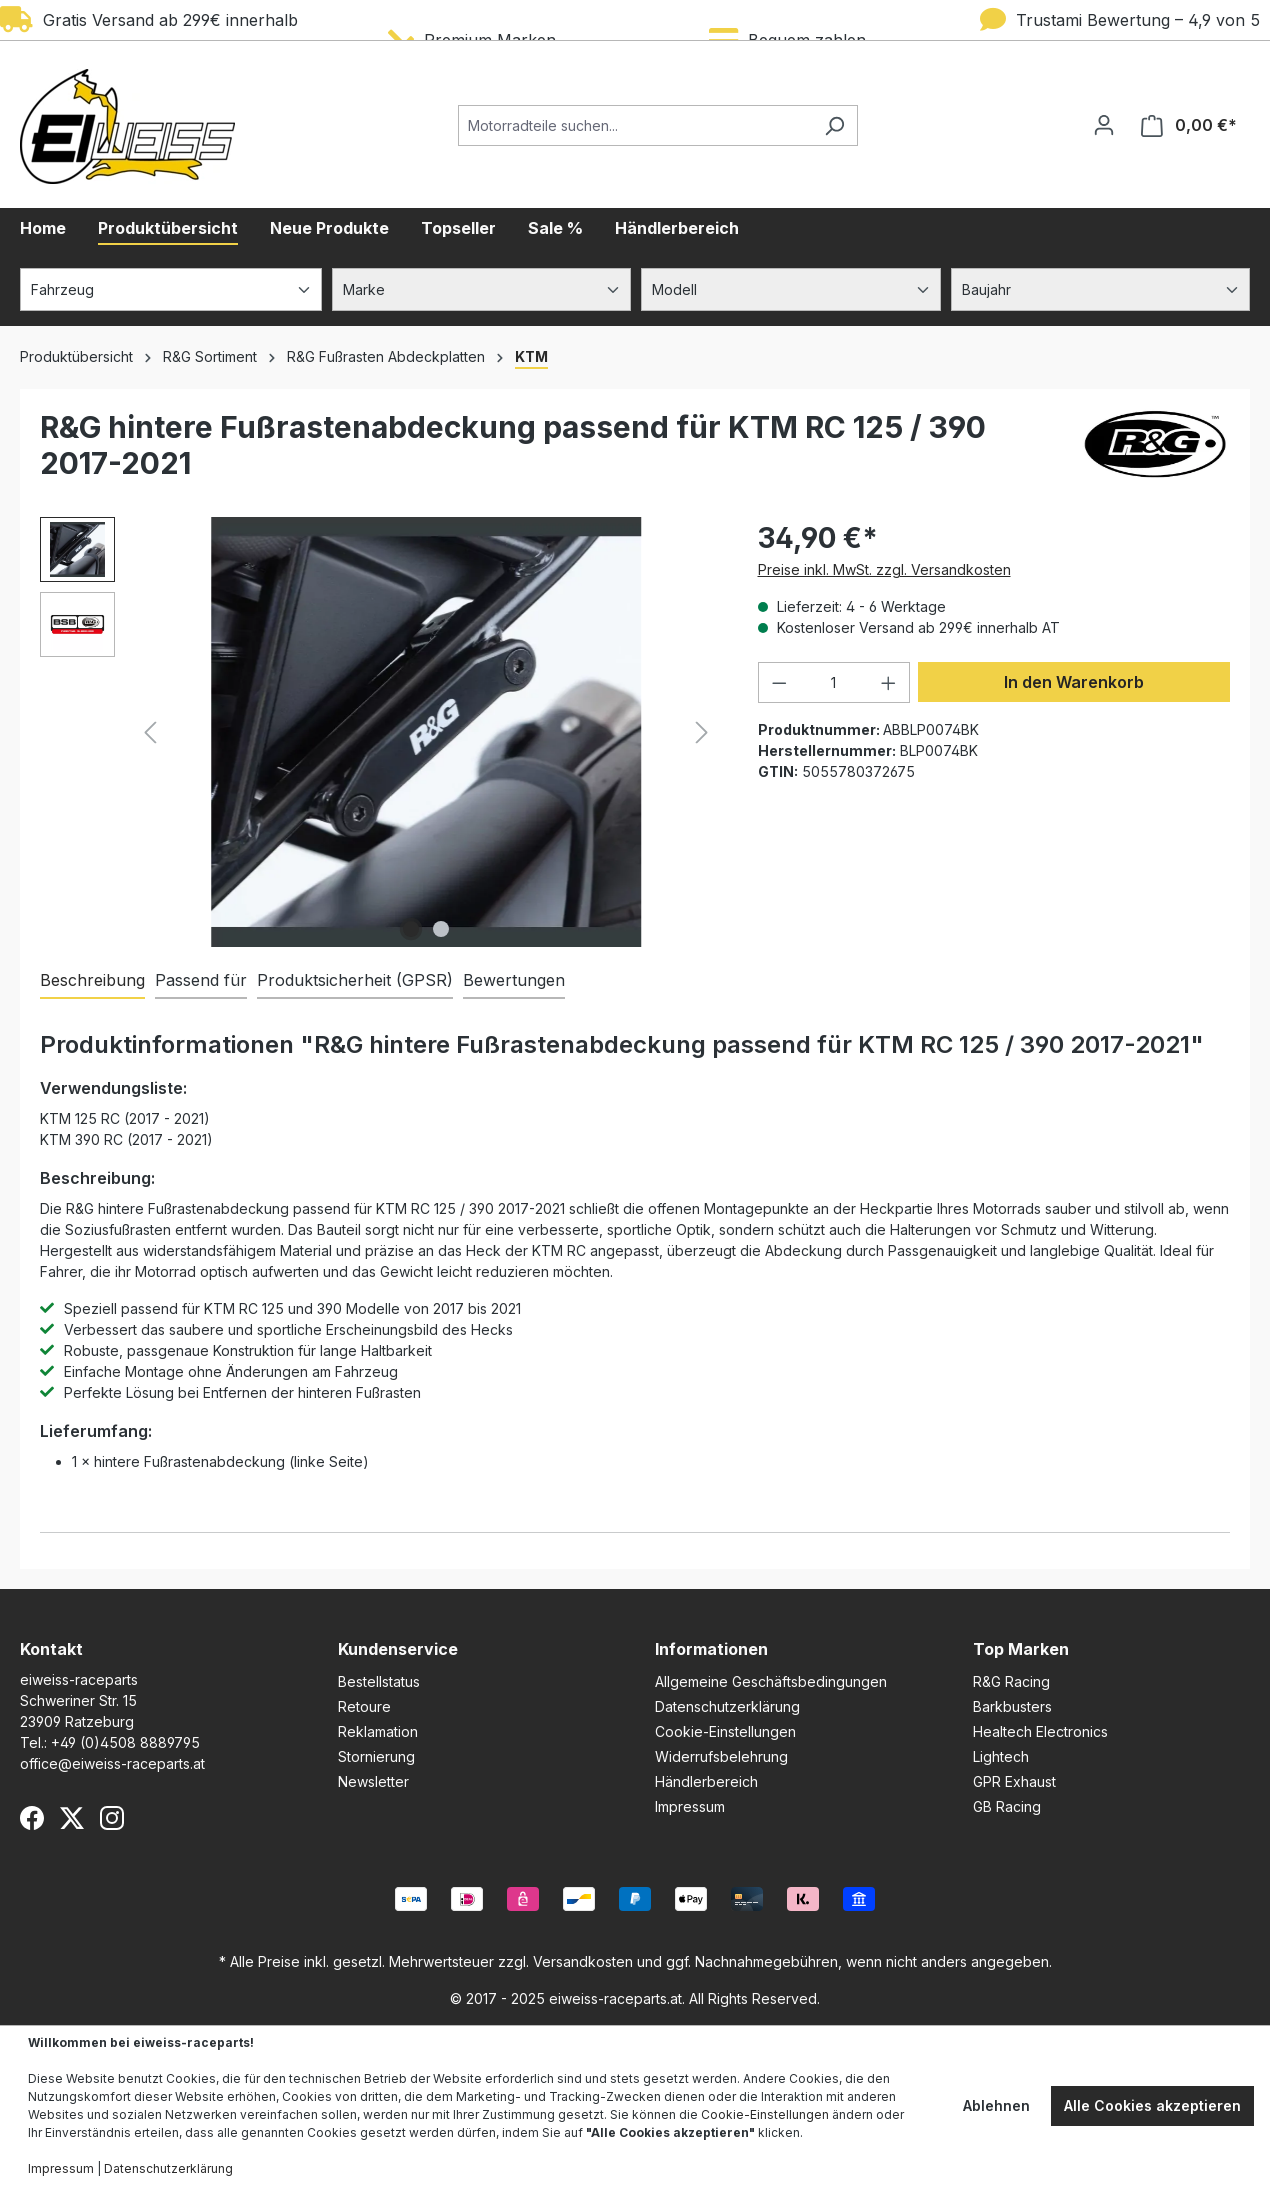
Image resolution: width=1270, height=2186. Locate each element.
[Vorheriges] (150, 732)
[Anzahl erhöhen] (889, 682)
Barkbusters (1012, 1706)
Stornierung (376, 1756)
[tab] (92, 981)
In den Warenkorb (1074, 682)
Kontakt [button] (51, 1649)
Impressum (690, 1806)
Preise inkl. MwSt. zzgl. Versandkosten (884, 569)
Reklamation (378, 1731)
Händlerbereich (706, 1781)
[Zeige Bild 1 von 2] (411, 929)
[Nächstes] (702, 732)
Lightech (1001, 1756)
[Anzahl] (833, 682)
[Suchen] (834, 125)
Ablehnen (996, 2105)
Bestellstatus (379, 1681)
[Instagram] (112, 1818)
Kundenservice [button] (398, 1649)
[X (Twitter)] (72, 1818)
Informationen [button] (711, 1649)
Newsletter (373, 1781)
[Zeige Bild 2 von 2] (441, 929)
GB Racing (1007, 1806)
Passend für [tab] (201, 980)
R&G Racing (1011, 1681)
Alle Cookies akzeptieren (1152, 2105)
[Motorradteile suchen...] (635, 125)
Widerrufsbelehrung (721, 1756)
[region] (379, 732)
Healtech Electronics (1040, 1731)
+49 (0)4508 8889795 (125, 1742)
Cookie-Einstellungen (725, 1731)
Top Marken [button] (1021, 1649)
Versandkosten (583, 1961)
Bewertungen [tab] (514, 980)
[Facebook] (32, 1818)
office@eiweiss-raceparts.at (112, 1763)
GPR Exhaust (1014, 1781)
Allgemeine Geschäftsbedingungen (771, 1681)
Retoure (364, 1706)
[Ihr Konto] (1104, 125)
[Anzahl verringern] (779, 682)
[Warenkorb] (1189, 125)
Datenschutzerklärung (727, 1706)
